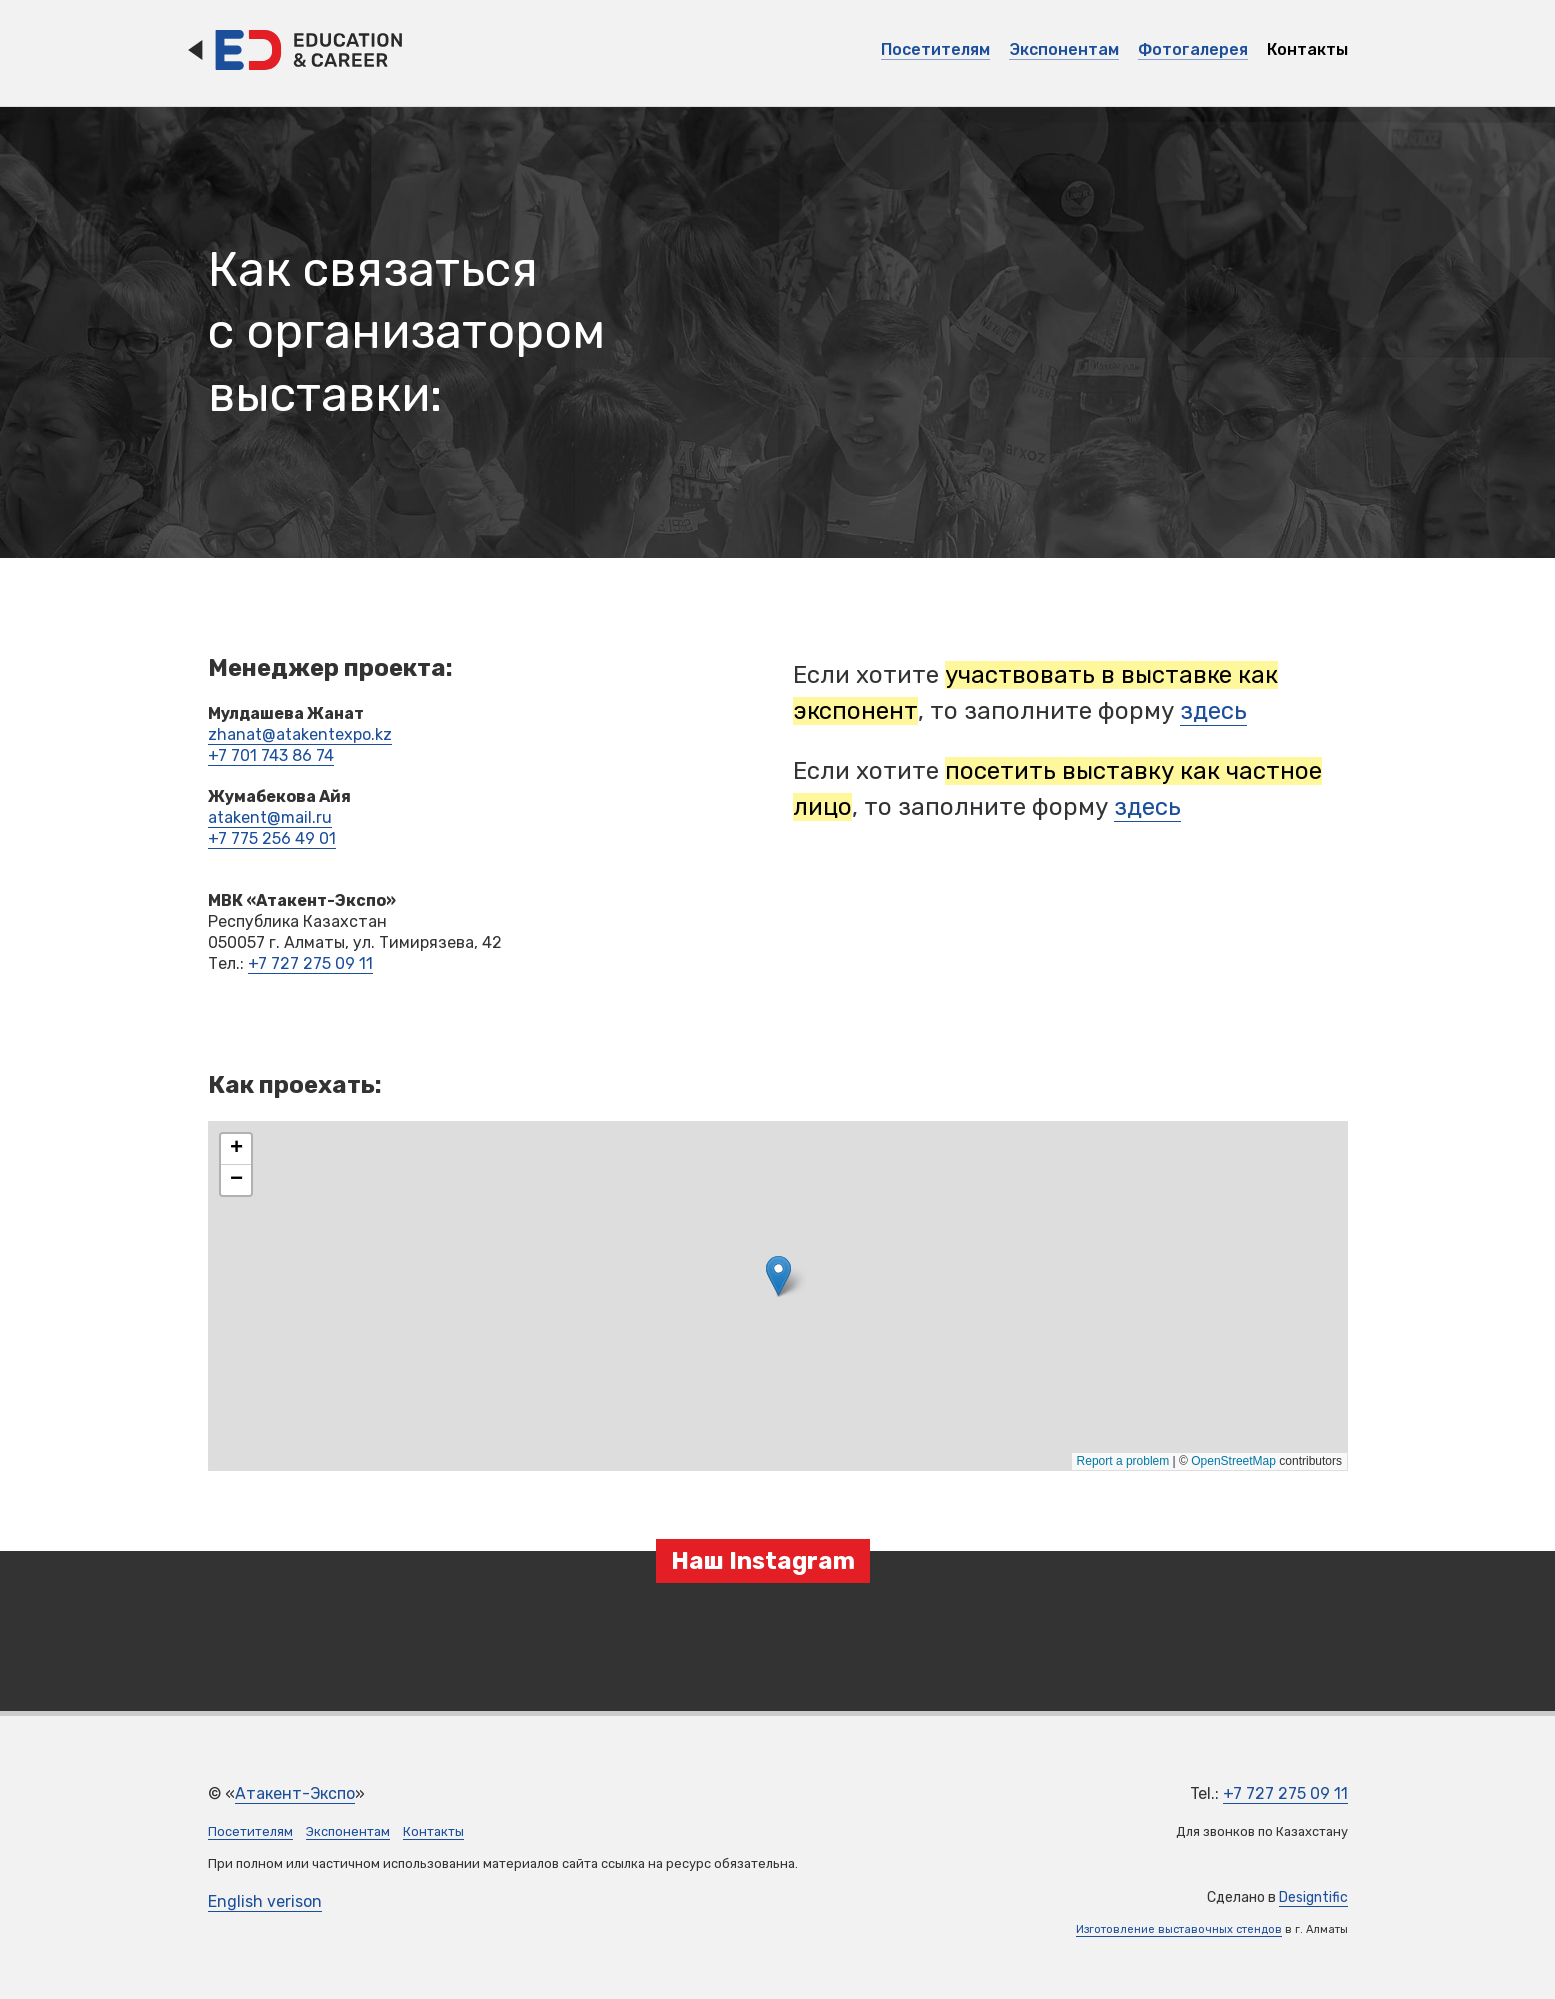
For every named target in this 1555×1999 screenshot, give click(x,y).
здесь (1213, 711)
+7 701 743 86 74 (271, 755)
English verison (265, 1901)
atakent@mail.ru (270, 817)
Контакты (1307, 49)
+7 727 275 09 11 (310, 963)
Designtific (1313, 1897)
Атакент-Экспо (295, 1793)
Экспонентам (1064, 49)
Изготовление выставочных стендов (1179, 1929)
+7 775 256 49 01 (272, 838)
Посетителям (935, 49)
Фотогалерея (1193, 49)
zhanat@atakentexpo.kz (300, 734)
